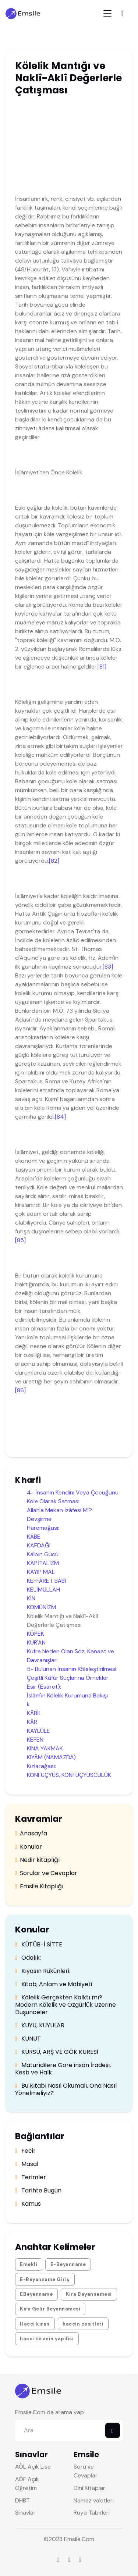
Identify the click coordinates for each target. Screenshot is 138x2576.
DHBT (22, 2500)
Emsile (72, 2539)
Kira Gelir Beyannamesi (50, 2309)
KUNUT (28, 2038)
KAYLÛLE (38, 1731)
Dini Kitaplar (89, 2488)
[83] (108, 966)
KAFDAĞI (38, 1545)
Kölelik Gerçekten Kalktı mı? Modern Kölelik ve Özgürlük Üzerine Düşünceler (65, 2005)
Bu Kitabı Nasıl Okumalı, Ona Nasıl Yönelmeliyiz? (66, 2089)
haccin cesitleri (83, 2324)
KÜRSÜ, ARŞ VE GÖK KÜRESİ (57, 2052)
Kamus (28, 2204)
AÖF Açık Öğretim (27, 2483)
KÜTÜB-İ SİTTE (39, 1944)
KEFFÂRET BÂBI (46, 1581)
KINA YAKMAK (45, 1748)
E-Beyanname (68, 2264)
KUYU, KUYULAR (40, 2025)
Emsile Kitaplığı (39, 1886)
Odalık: (28, 1958)
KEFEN (35, 1739)
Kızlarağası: (41, 1766)
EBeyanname (36, 2294)
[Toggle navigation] (107, 13)
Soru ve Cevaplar (86, 2471)
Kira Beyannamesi (89, 2294)
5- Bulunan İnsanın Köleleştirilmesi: (72, 1669)
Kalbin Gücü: (43, 1554)
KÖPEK (35, 1634)
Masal (27, 2164)
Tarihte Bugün (38, 2190)
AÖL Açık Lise (33, 2466)
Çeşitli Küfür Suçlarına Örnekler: (68, 1678)
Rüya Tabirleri (92, 2512)
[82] (54, 861)
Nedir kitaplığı (37, 1860)
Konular (28, 1846)
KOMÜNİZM (41, 1607)
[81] (102, 666)
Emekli (28, 2264)
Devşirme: (40, 1519)
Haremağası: (43, 1528)
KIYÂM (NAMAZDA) (51, 1757)
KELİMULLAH (43, 1589)
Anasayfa (31, 1833)
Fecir (25, 2151)
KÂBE (33, 1536)
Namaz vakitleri (94, 2500)
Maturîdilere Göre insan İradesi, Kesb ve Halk (63, 2069)
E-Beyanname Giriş (45, 2279)
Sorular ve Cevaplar (46, 1873)
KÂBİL (34, 1713)
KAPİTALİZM (43, 1563)
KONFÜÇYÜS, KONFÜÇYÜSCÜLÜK (69, 1775)
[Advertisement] (72, 147)
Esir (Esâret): (44, 1686)
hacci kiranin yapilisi (47, 2338)
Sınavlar (25, 2512)
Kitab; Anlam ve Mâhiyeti (53, 1984)
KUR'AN (36, 1642)
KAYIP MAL (41, 1572)
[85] (20, 1240)
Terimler (30, 2177)
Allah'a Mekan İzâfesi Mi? (59, 1510)
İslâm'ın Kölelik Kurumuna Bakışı (67, 1695)
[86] (20, 1390)
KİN (31, 1598)
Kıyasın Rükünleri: (43, 1971)
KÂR (32, 1722)
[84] (60, 1116)
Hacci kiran (35, 2324)
